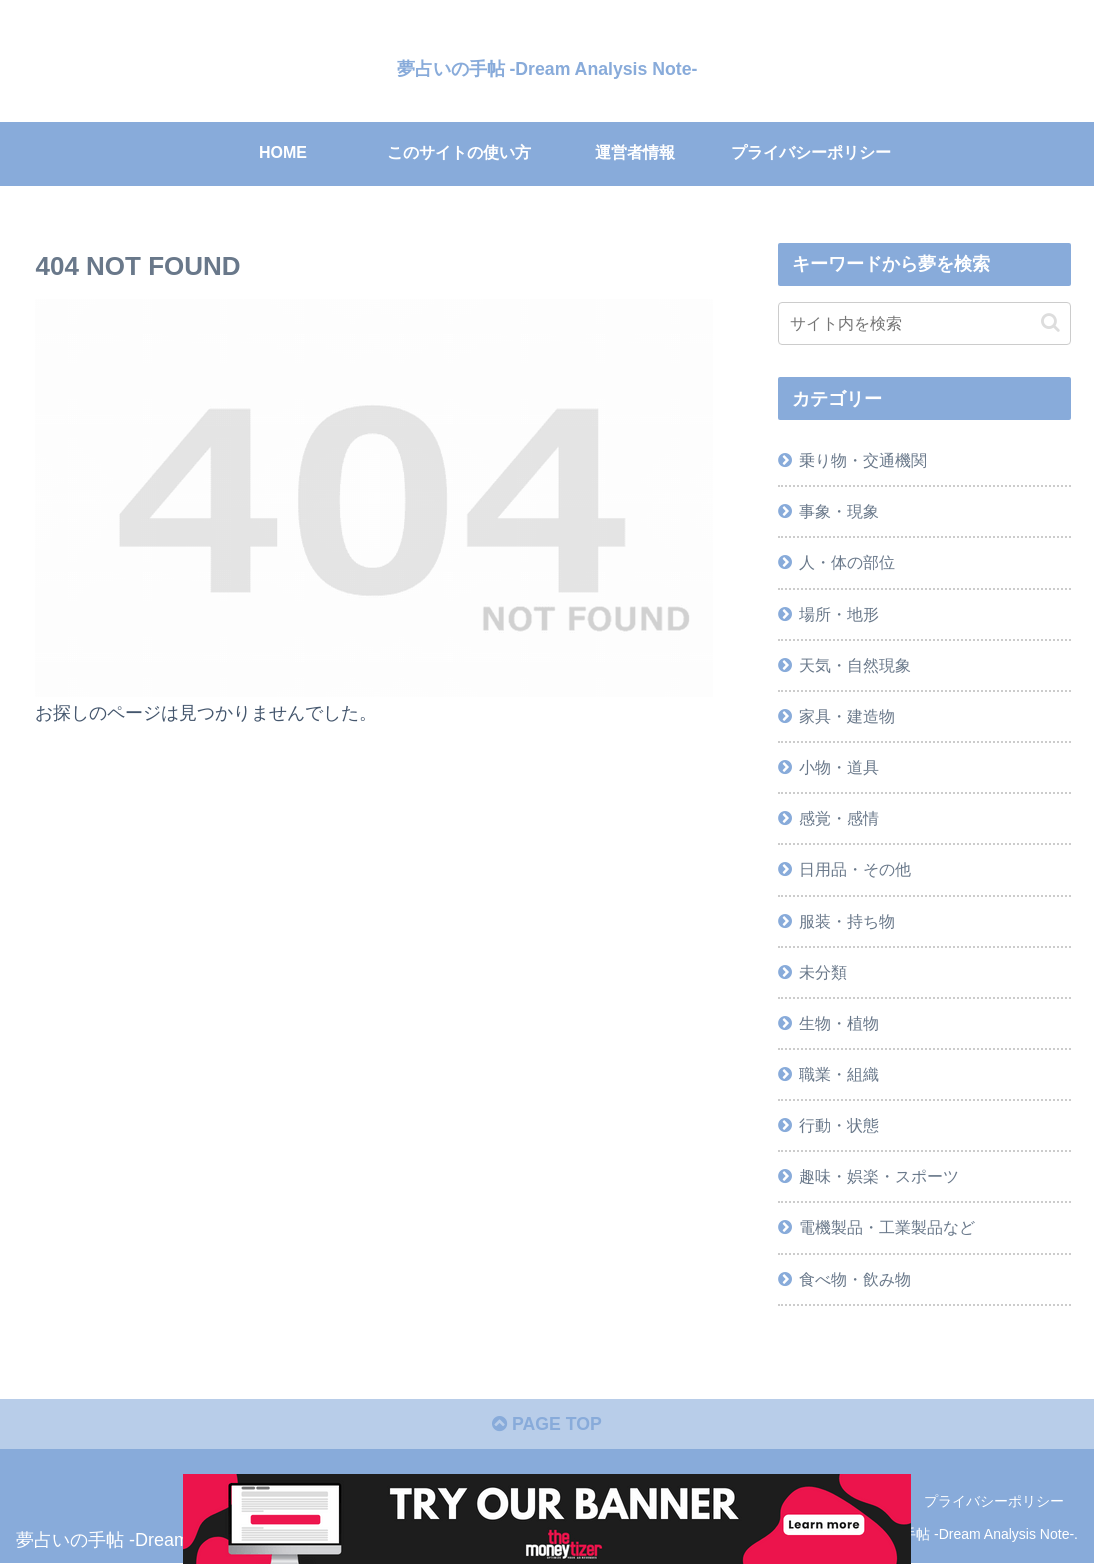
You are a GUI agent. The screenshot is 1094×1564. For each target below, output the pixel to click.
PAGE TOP (546, 1425)
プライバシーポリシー (994, 1502)
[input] (924, 323)
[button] (1050, 322)
